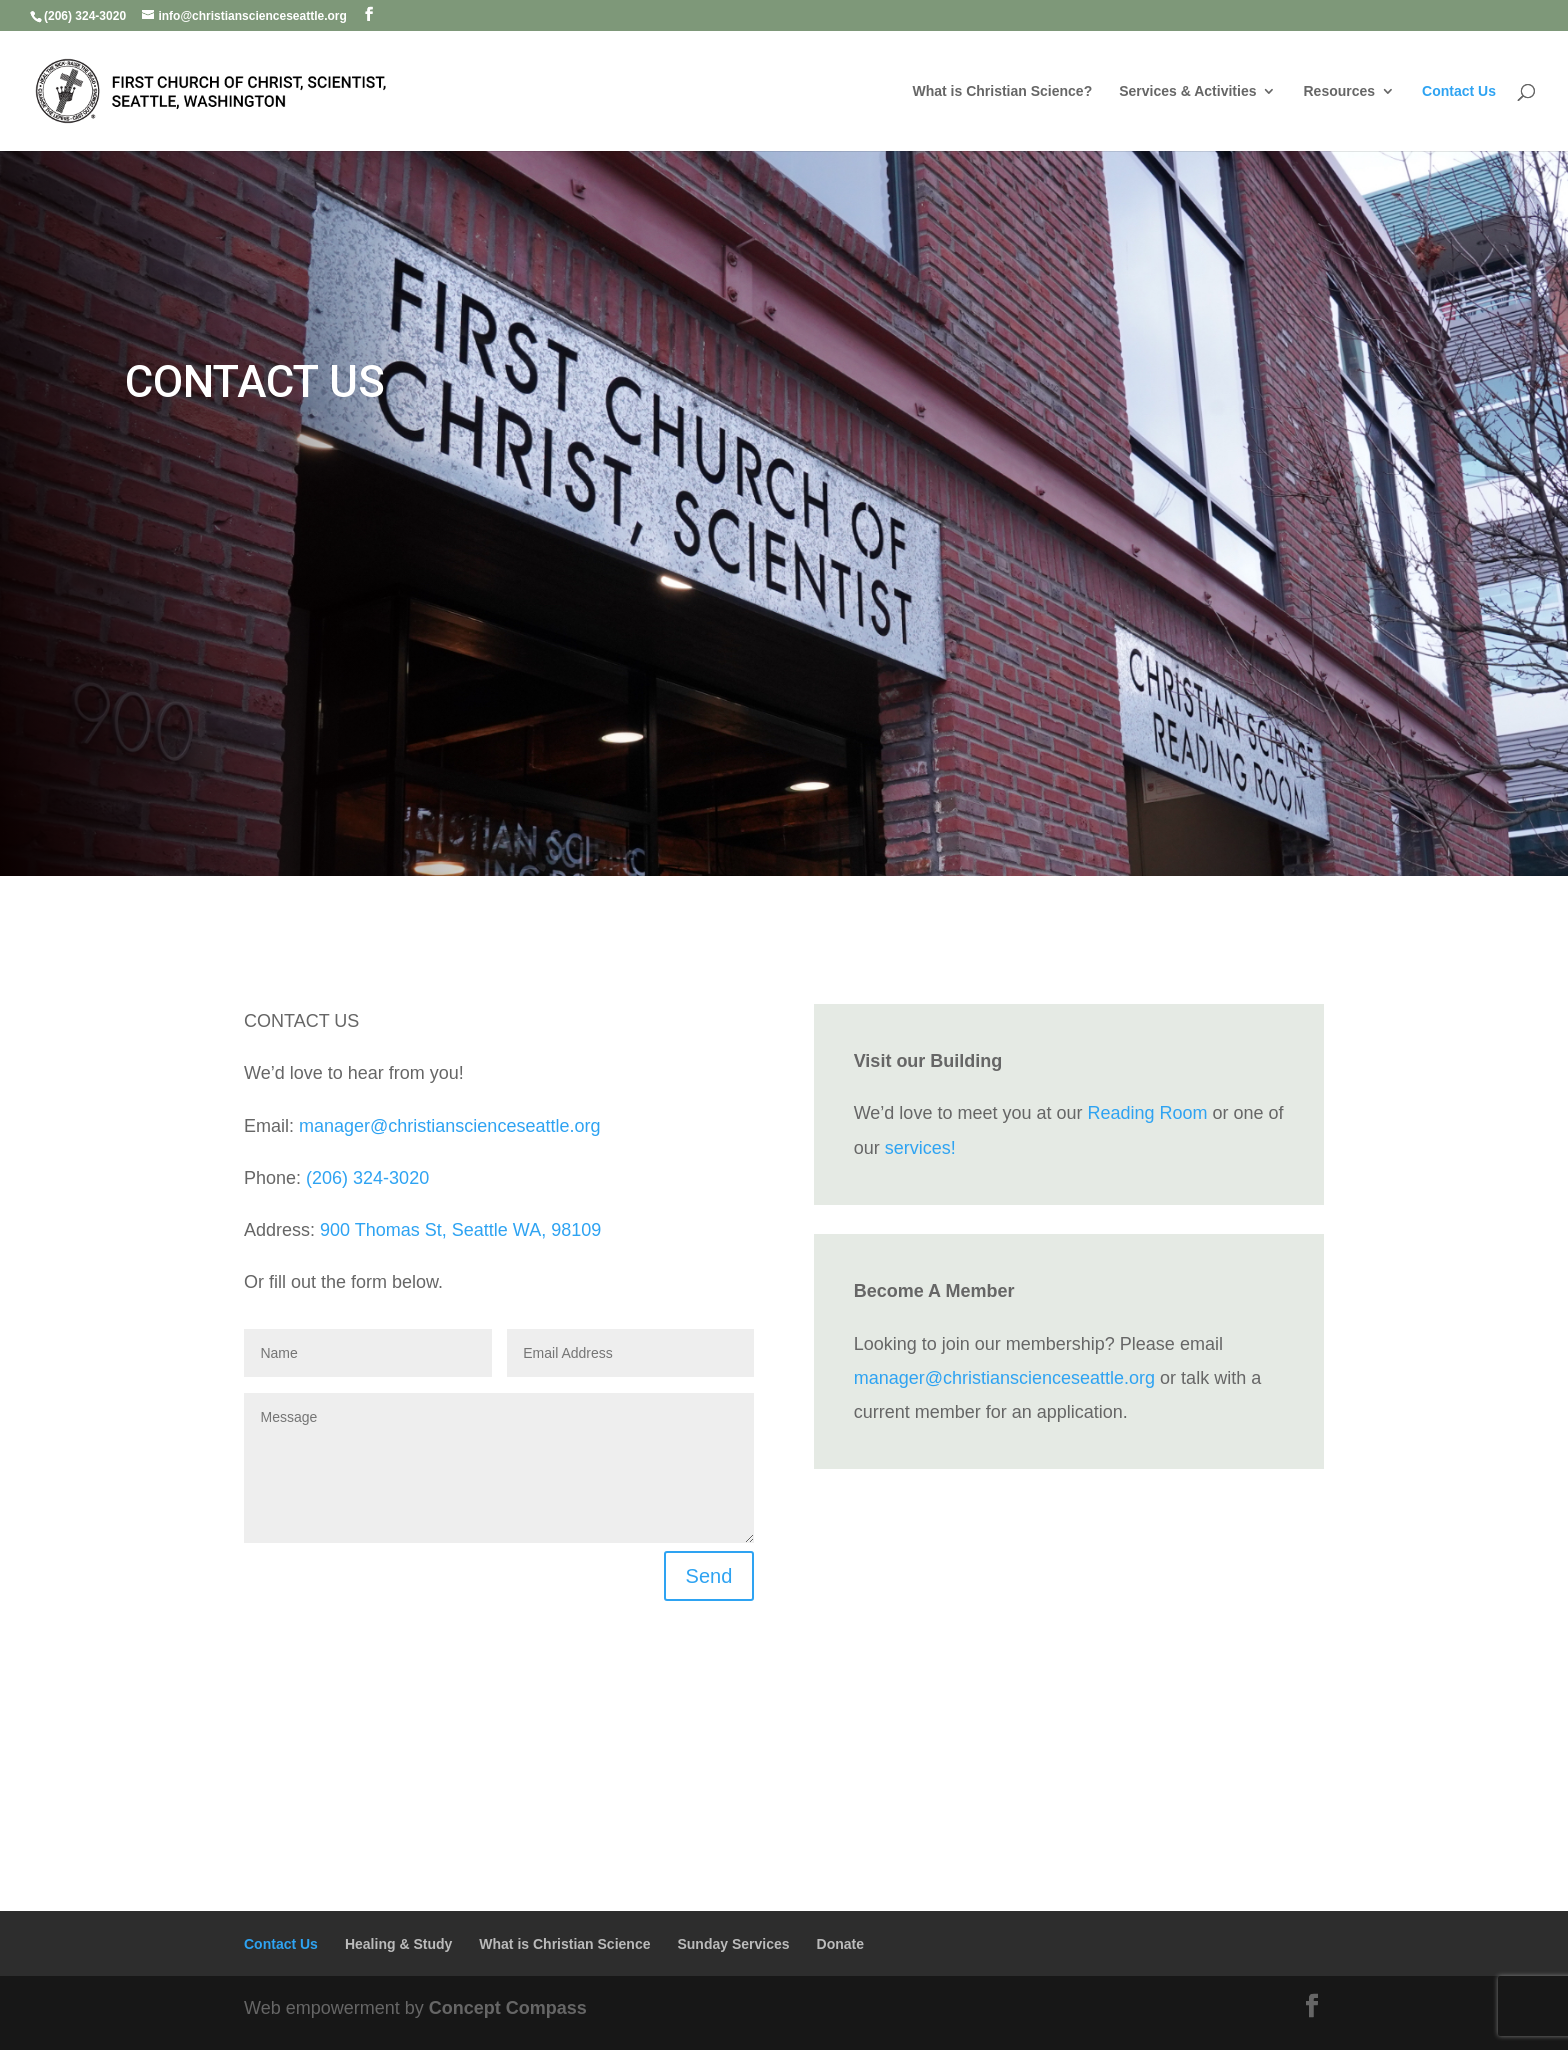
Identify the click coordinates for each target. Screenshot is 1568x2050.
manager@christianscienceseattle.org (449, 1126)
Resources (1339, 91)
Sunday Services (733, 1944)
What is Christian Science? (1003, 91)
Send (709, 1576)
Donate (840, 1944)
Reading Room (1147, 1113)
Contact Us (1459, 91)
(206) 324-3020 (367, 1178)
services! (920, 1148)
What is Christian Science (564, 1944)
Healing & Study (398, 1944)
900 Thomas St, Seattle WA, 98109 (460, 1230)
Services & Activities (1187, 91)
